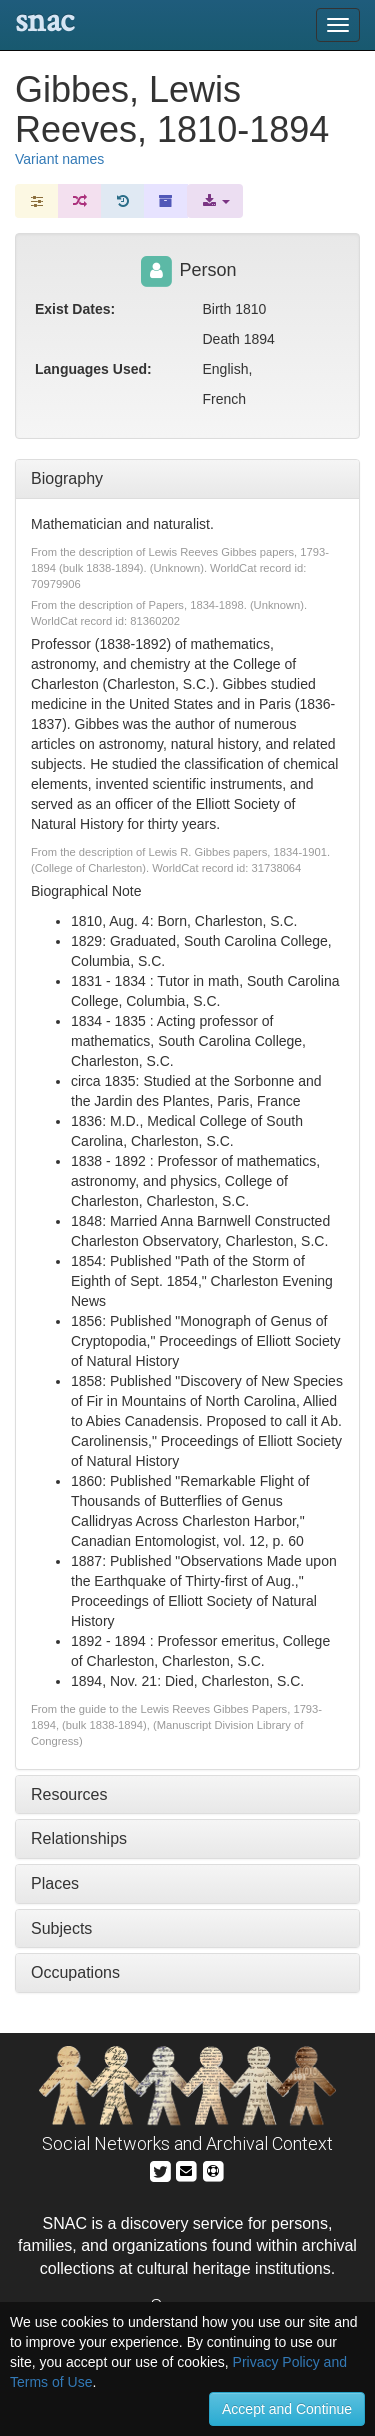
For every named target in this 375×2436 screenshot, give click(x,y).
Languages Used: (93, 369)
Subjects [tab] (61, 1928)
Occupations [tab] (75, 1972)
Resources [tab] (69, 1794)
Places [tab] (55, 1883)
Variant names (59, 159)
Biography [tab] (67, 478)
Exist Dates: (75, 309)
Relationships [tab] (79, 1838)
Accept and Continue (287, 2409)
